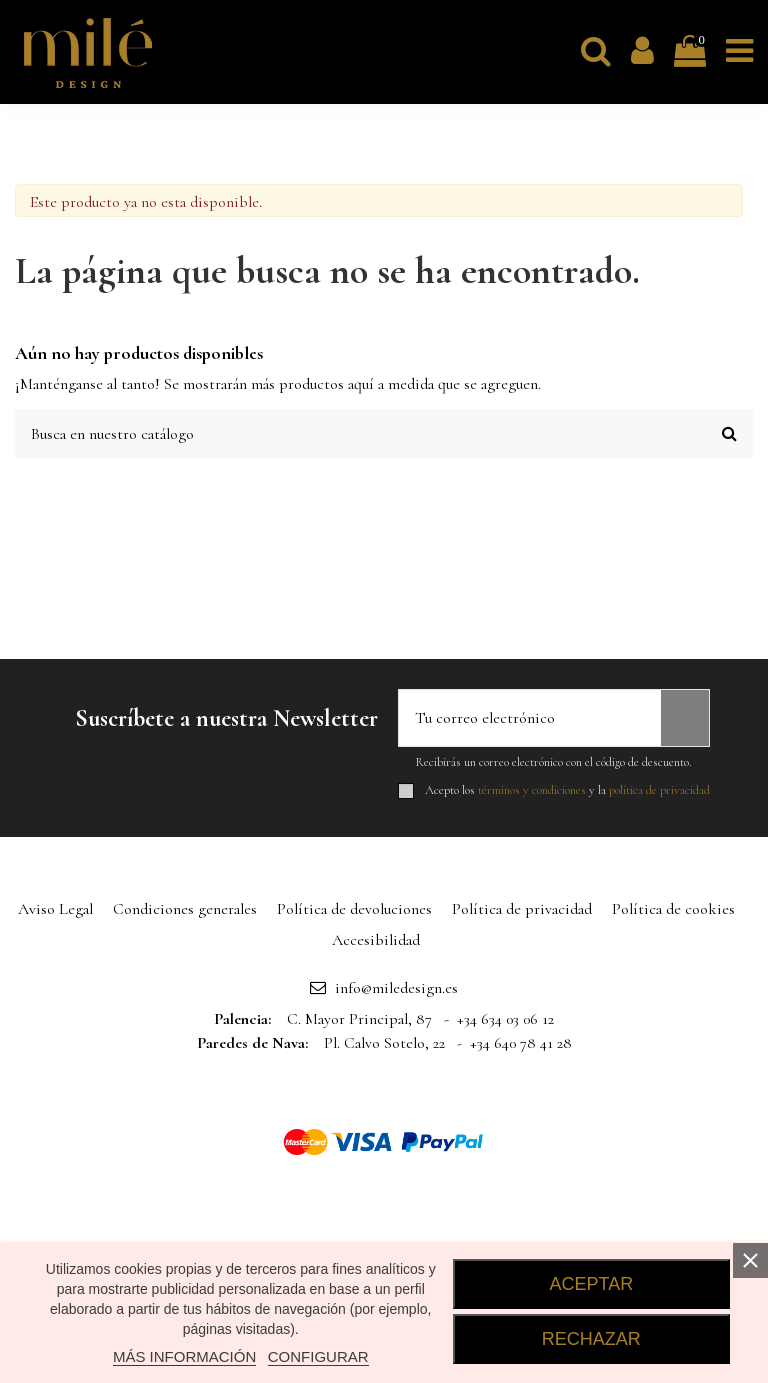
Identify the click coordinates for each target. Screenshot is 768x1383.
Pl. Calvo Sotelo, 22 (384, 1043)
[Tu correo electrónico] (530, 718)
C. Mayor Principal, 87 (359, 1019)
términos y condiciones (532, 790)
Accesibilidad (376, 940)
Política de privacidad (522, 909)
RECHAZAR (591, 1339)
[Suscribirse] (685, 718)
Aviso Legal (55, 909)
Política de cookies (673, 909)
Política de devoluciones (354, 909)
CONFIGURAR (318, 1356)
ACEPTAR (592, 1284)
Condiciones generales (185, 909)
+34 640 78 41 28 (521, 1043)
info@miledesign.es (396, 988)
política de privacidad (659, 790)
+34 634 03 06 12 (505, 1019)
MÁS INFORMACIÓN (184, 1356)
